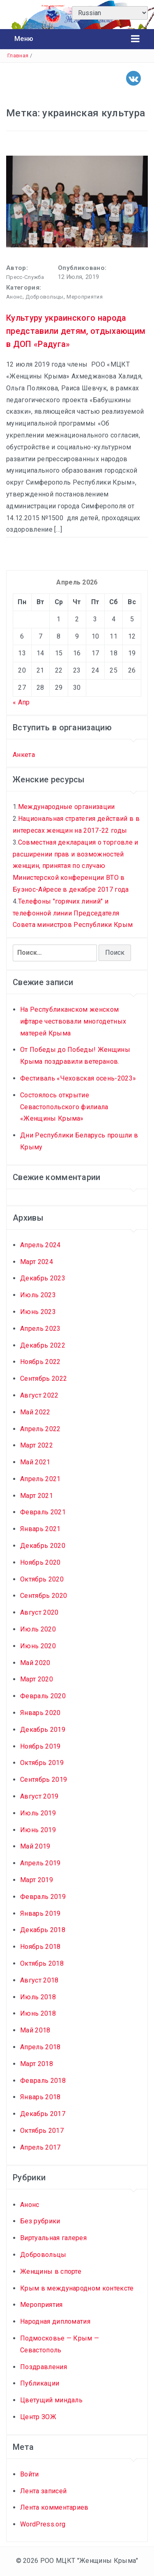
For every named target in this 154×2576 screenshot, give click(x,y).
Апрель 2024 (40, 1245)
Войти (29, 2474)
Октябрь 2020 (42, 1579)
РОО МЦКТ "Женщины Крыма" (89, 2561)
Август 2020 (39, 1612)
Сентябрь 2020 (43, 1596)
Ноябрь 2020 (40, 1562)
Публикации (39, 2383)
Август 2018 (39, 1980)
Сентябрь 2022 (43, 1378)
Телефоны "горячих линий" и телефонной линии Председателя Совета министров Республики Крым (73, 913)
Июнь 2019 (38, 1830)
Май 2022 (35, 1412)
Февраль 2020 (43, 1696)
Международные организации (66, 807)
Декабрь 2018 (42, 1930)
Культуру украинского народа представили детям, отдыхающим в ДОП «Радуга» (75, 331)
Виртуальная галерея (53, 2238)
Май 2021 (35, 1462)
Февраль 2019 (43, 1897)
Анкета (24, 755)
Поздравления (43, 2367)
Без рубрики (40, 2221)
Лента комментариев (54, 2507)
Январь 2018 (40, 2097)
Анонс (14, 297)
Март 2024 (36, 1262)
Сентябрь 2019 (43, 1779)
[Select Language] (110, 13)
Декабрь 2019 (42, 1729)
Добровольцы (44, 297)
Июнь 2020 (38, 1646)
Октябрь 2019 (42, 1763)
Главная (17, 55)
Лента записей (43, 2491)
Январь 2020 (40, 1713)
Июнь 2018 (38, 2013)
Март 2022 (36, 1445)
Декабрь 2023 (42, 1278)
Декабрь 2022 (42, 1345)
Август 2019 (39, 1796)
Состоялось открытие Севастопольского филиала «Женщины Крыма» (64, 1107)
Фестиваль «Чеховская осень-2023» (78, 1078)
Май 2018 (35, 2030)
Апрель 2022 (40, 1429)
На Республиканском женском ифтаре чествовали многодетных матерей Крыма (73, 1021)
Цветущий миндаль (51, 2400)
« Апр (21, 702)
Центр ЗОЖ (38, 2417)
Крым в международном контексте (77, 2288)
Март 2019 (36, 1880)
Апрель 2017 (40, 2147)
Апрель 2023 (40, 1328)
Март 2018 (36, 2064)
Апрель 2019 (40, 1863)
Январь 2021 (40, 1529)
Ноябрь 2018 (40, 1947)
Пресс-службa (25, 277)
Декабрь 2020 (42, 1546)
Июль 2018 (38, 1997)
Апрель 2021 (40, 1479)
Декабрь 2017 (42, 2114)
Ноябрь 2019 (40, 1746)
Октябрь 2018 (42, 1963)
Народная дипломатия (55, 2321)
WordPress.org (42, 2524)
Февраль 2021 (43, 1512)
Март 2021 (36, 1496)
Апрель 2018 (40, 2047)
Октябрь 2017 (42, 2130)
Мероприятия (85, 297)
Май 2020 (35, 1663)
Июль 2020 (38, 1629)
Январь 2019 (40, 1913)
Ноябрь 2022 (40, 1362)
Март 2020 (36, 1679)
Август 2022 (39, 1395)
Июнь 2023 (38, 1312)
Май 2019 (35, 1846)
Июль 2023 (38, 1295)
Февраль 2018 (43, 2080)
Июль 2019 (38, 1813)
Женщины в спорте (50, 2271)
